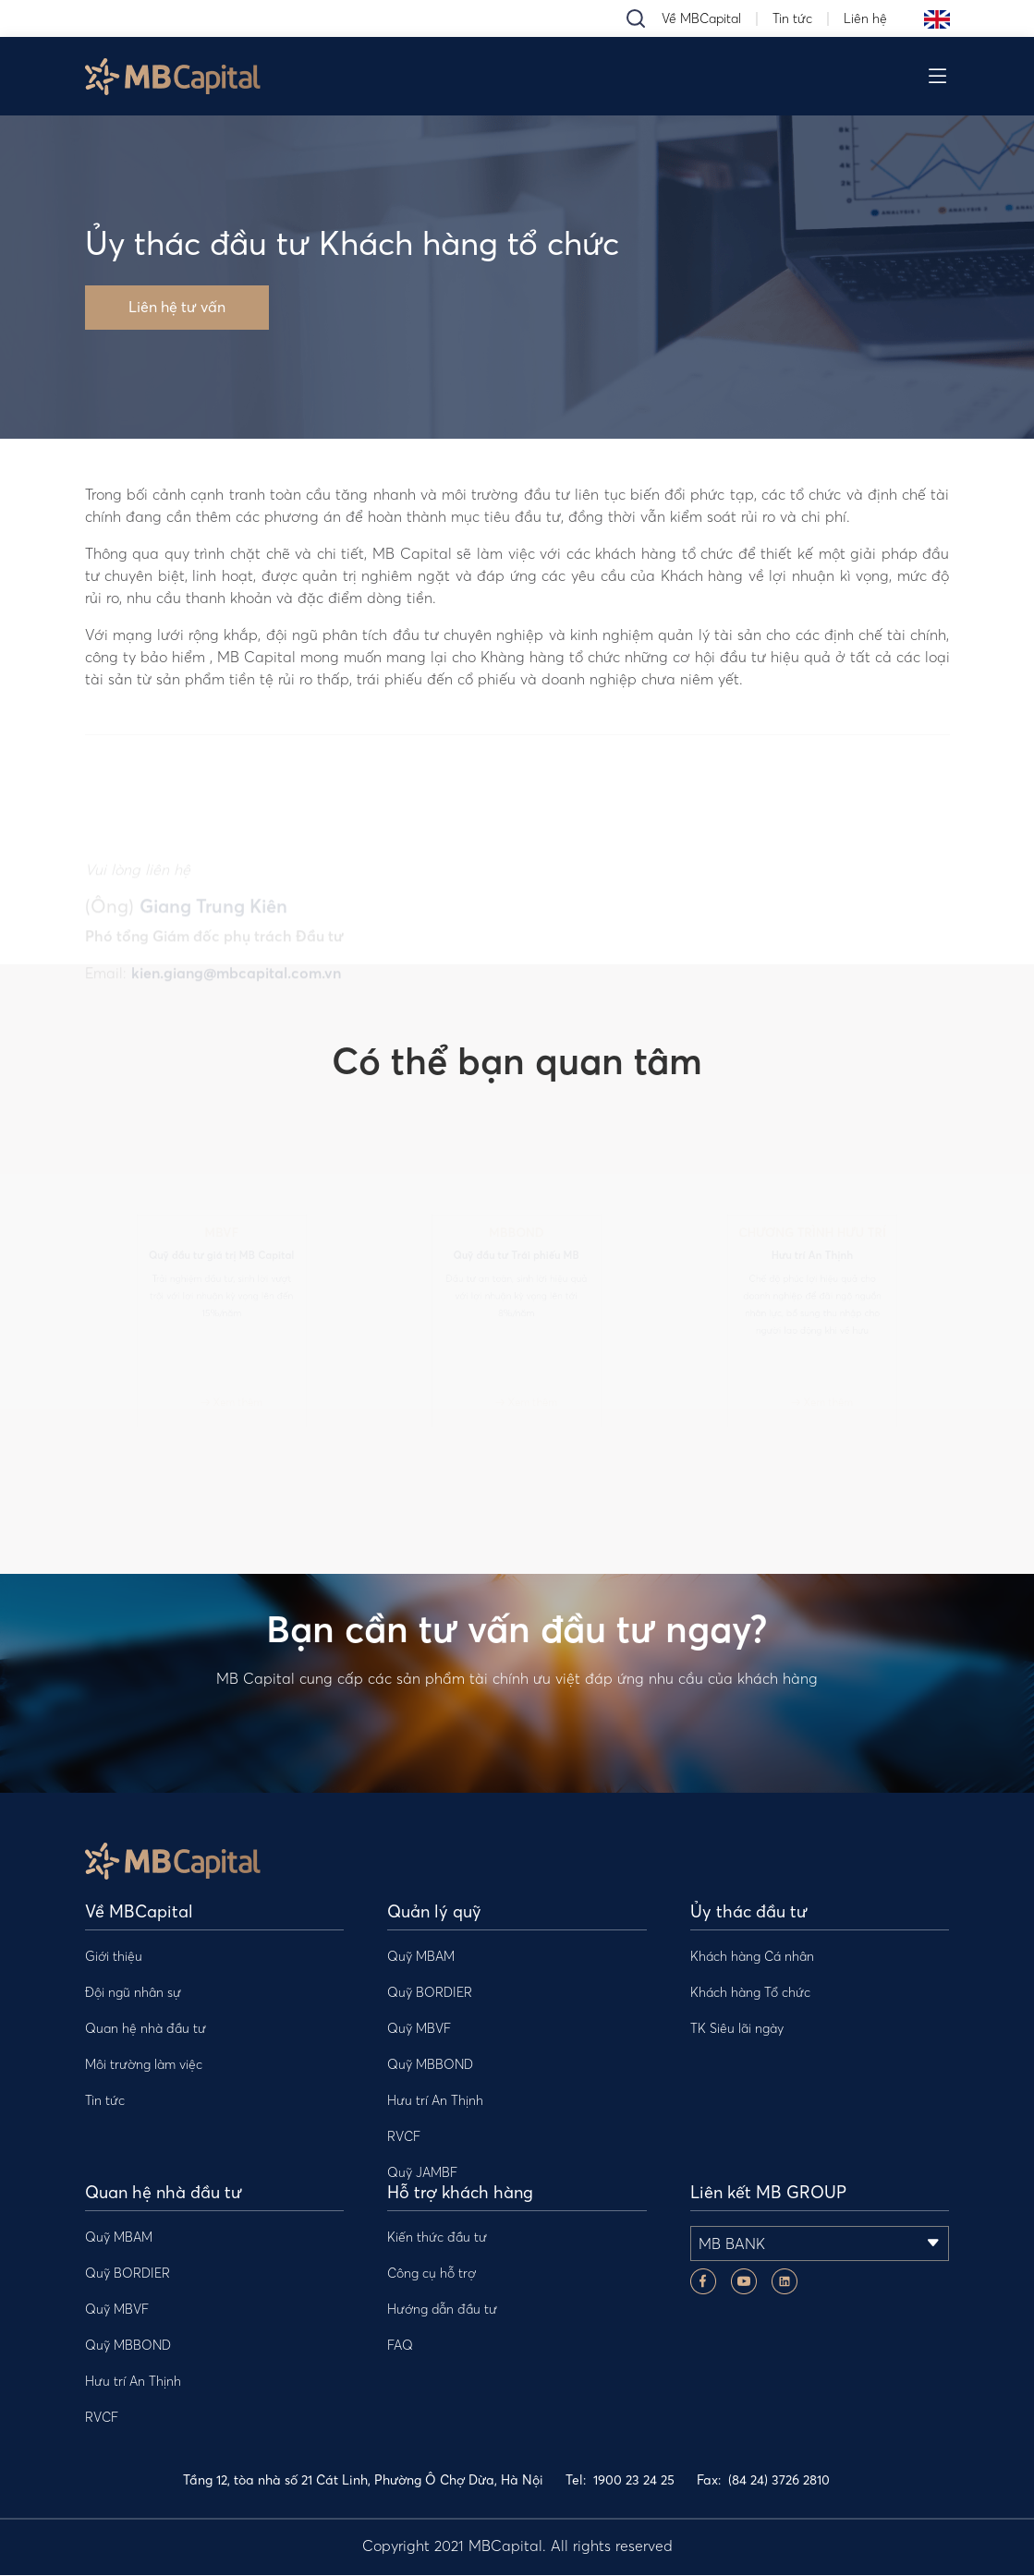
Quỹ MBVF (419, 2029)
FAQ (400, 2346)
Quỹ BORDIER (429, 1993)
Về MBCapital (701, 18)
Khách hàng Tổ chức (750, 1993)
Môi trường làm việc (143, 2065)
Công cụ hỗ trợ (431, 2274)
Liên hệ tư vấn (176, 308)
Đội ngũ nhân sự (133, 1993)
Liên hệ (865, 18)
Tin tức (792, 18)
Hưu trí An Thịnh (435, 2101)
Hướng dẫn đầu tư (442, 2310)
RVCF (403, 2137)
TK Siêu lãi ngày (737, 2029)
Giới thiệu (113, 1957)
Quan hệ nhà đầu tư (145, 2029)
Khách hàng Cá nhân (752, 1957)
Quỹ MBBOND (430, 2065)
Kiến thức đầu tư (437, 2238)
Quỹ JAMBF (422, 2173)
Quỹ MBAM (421, 1957)
